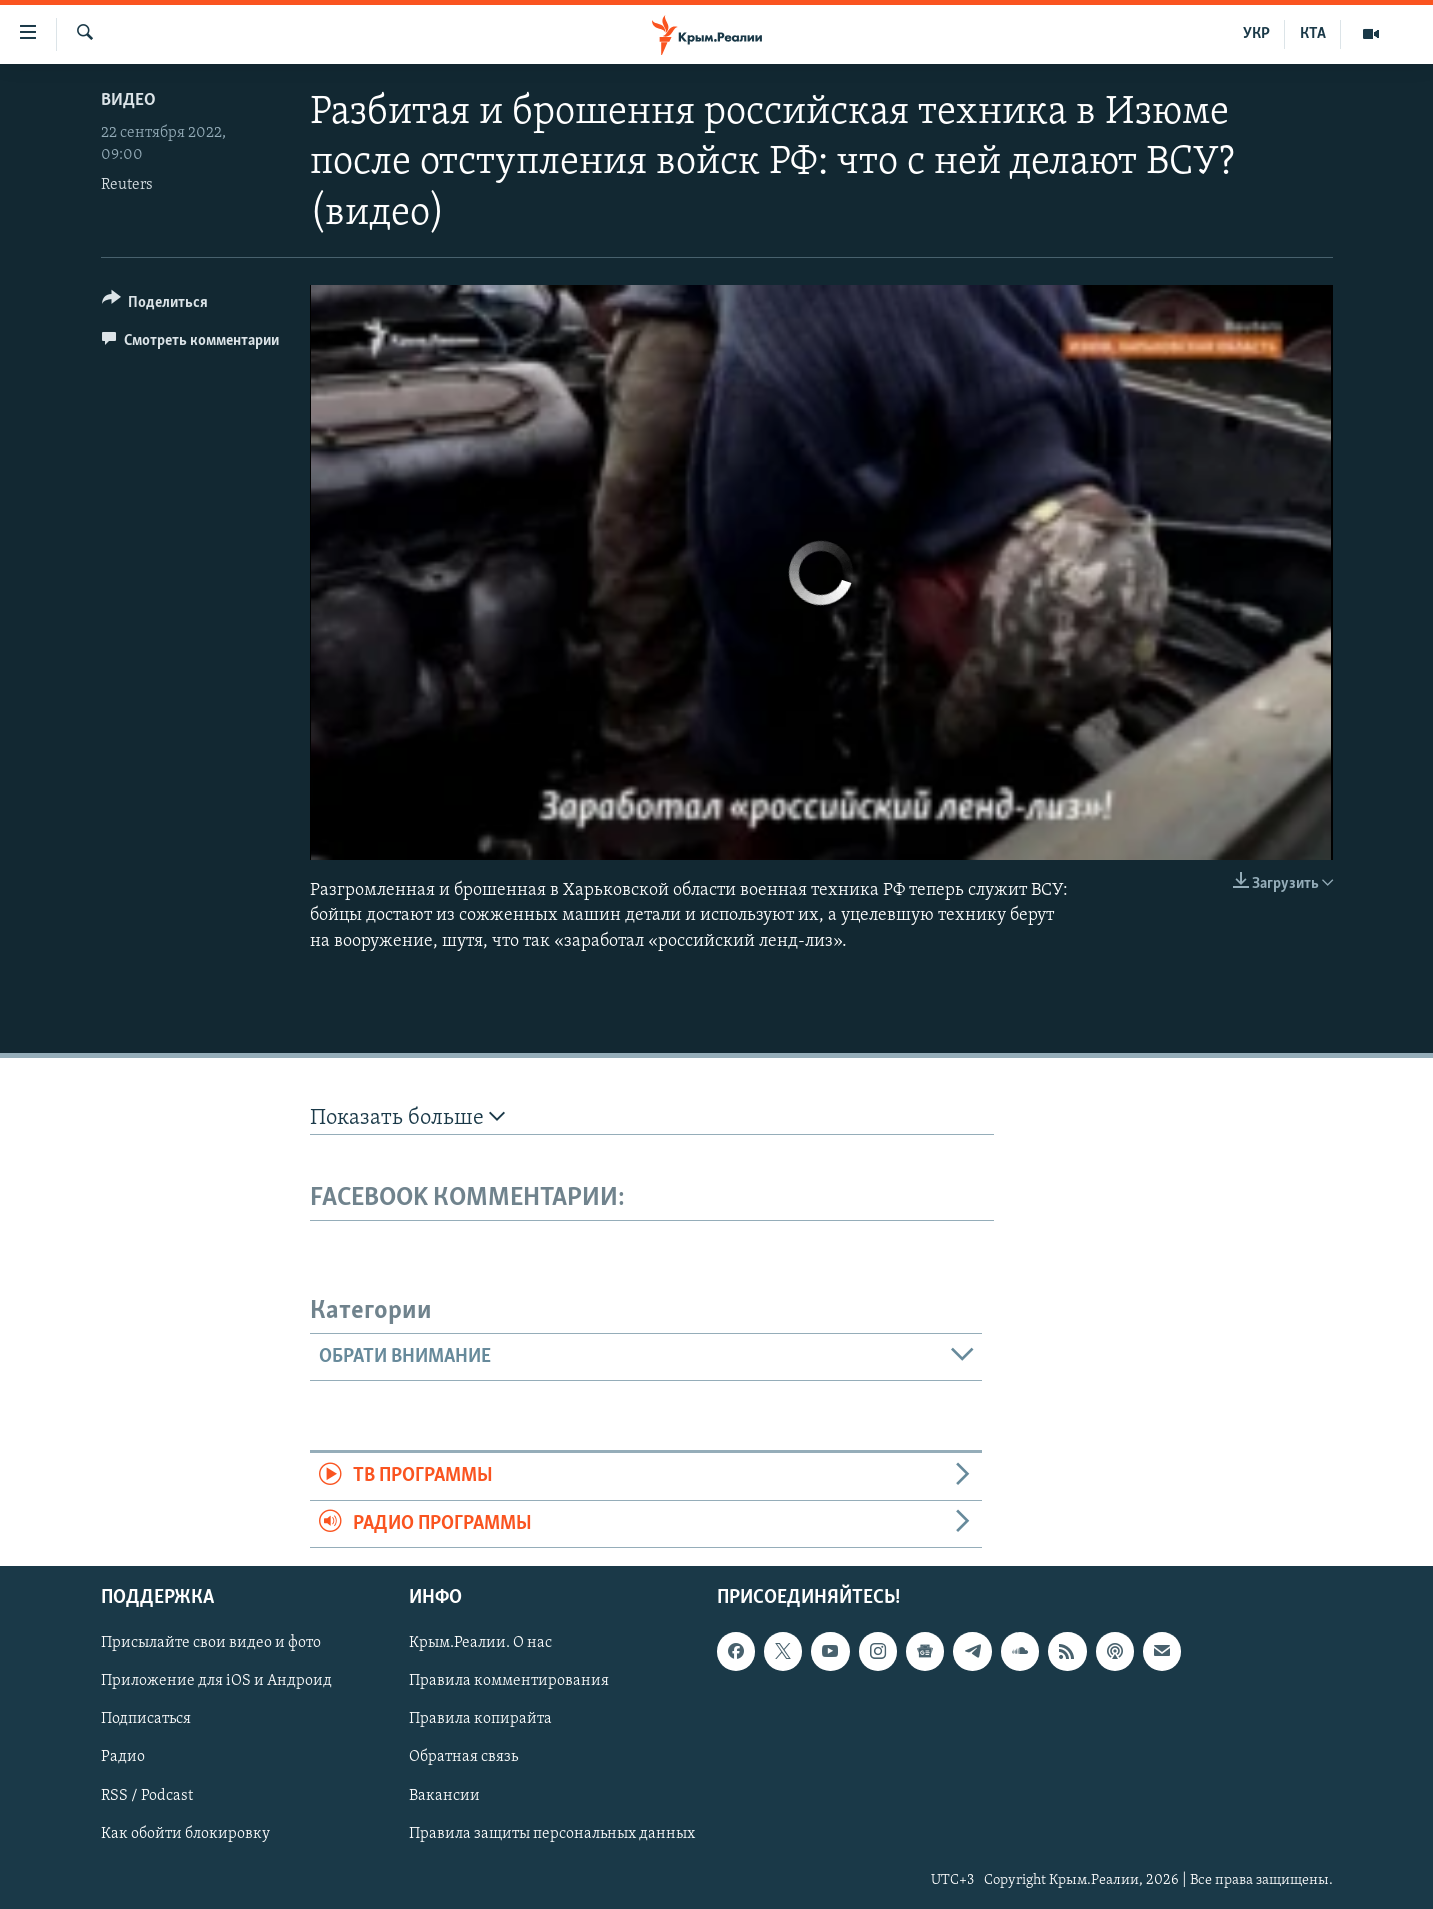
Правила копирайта (480, 1720)
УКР (1256, 34)
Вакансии (444, 1796)
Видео (128, 100)
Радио (123, 1758)
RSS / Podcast (147, 1796)
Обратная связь (463, 1758)
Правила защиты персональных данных (552, 1834)
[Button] (155, 305)
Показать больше (407, 1117)
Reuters (127, 185)
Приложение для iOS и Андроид (216, 1681)
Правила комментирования (509, 1681)
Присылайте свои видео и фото (211, 1643)
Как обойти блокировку (185, 1834)
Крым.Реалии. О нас (480, 1643)
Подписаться (146, 1720)
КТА (1313, 34)
